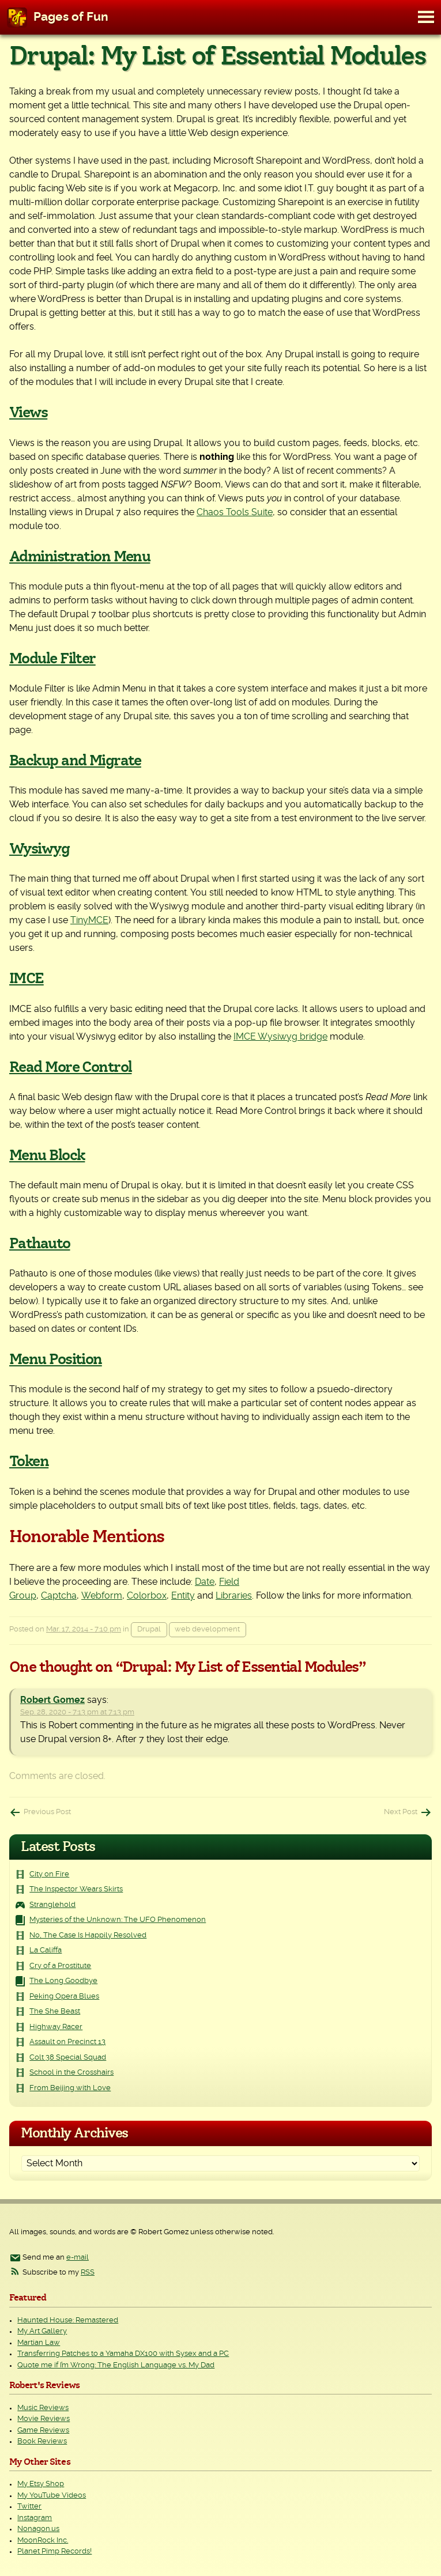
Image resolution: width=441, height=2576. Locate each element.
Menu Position (55, 1359)
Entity (183, 1595)
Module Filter (52, 658)
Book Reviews (42, 2441)
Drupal (149, 1629)
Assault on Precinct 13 (67, 2042)
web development (207, 1629)
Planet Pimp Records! (54, 2551)
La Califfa (45, 1950)
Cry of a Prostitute (60, 1966)
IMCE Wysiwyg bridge (280, 1036)
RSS (88, 2272)
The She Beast (54, 2011)
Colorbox (147, 1595)
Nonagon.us (38, 2529)
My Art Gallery (42, 2331)
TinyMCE (89, 920)
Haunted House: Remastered (67, 2320)
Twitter (29, 2506)
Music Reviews (43, 2408)
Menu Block (47, 1155)
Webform (101, 1595)
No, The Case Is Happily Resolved (87, 1935)
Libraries (234, 1595)
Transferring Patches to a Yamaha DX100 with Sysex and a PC (123, 2354)
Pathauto (39, 1243)
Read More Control (70, 1067)
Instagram (34, 2518)
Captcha (59, 1595)
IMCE (26, 978)
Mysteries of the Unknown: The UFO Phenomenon (117, 1920)
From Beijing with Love (70, 2088)
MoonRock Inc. (42, 2540)
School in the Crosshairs (71, 2072)
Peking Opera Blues (64, 1996)
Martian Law (38, 2343)
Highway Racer (55, 2027)
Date (204, 1582)
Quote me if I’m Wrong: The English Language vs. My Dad (115, 2365)
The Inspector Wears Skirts (76, 1889)
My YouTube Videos (51, 2495)
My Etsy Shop (40, 2484)
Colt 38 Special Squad (67, 2057)
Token (28, 1461)
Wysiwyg (39, 848)
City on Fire (49, 1874)
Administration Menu (79, 556)
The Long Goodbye (63, 1981)
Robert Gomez (52, 1700)
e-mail (77, 2257)
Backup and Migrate (75, 760)
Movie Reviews (43, 2419)
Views (28, 412)
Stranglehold (52, 1905)
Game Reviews (43, 2430)
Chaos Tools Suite (235, 512)
